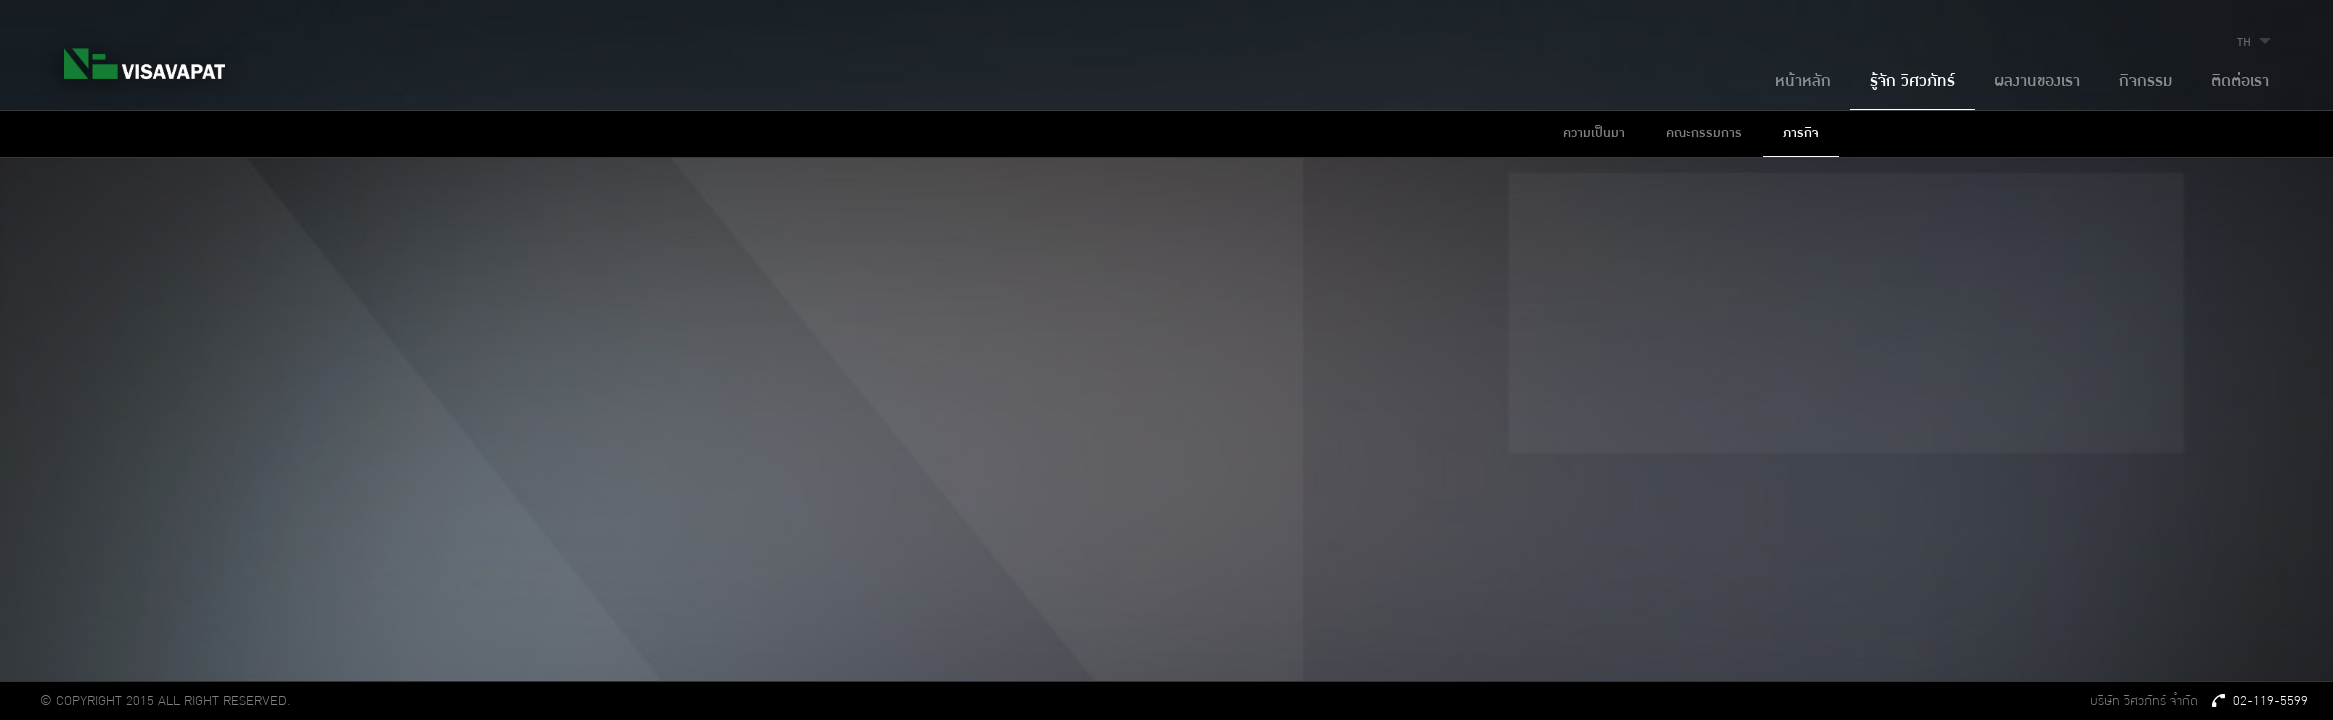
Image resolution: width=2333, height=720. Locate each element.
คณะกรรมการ (1704, 133)
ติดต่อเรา (2240, 81)
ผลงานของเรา (2037, 81)
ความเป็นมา (1594, 133)
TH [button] (2256, 42)
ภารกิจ (1801, 133)
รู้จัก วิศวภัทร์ (1912, 81)
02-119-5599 (2260, 701)
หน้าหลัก (1803, 81)
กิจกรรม (2145, 81)
